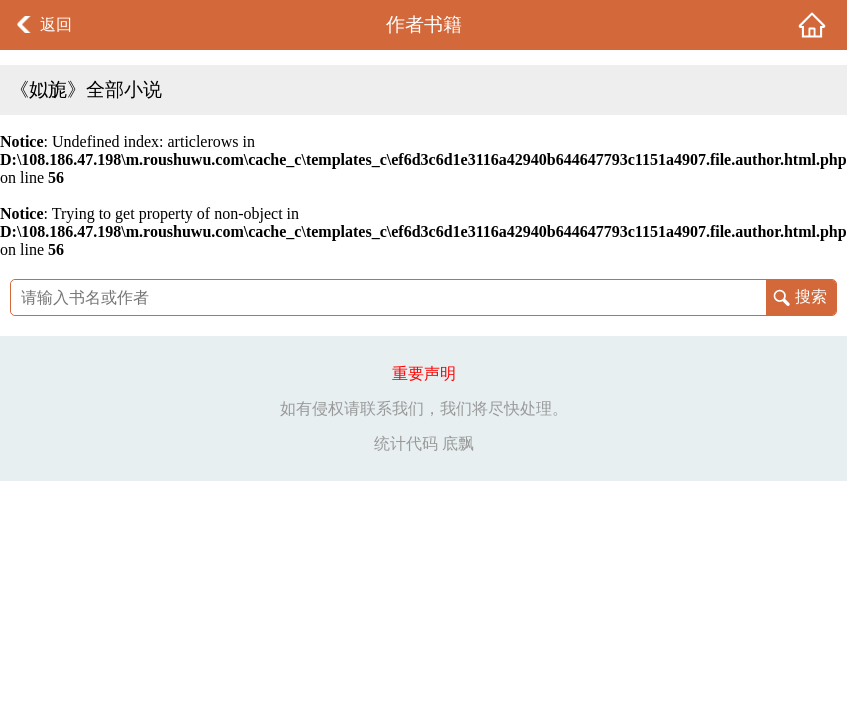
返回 (56, 24)
